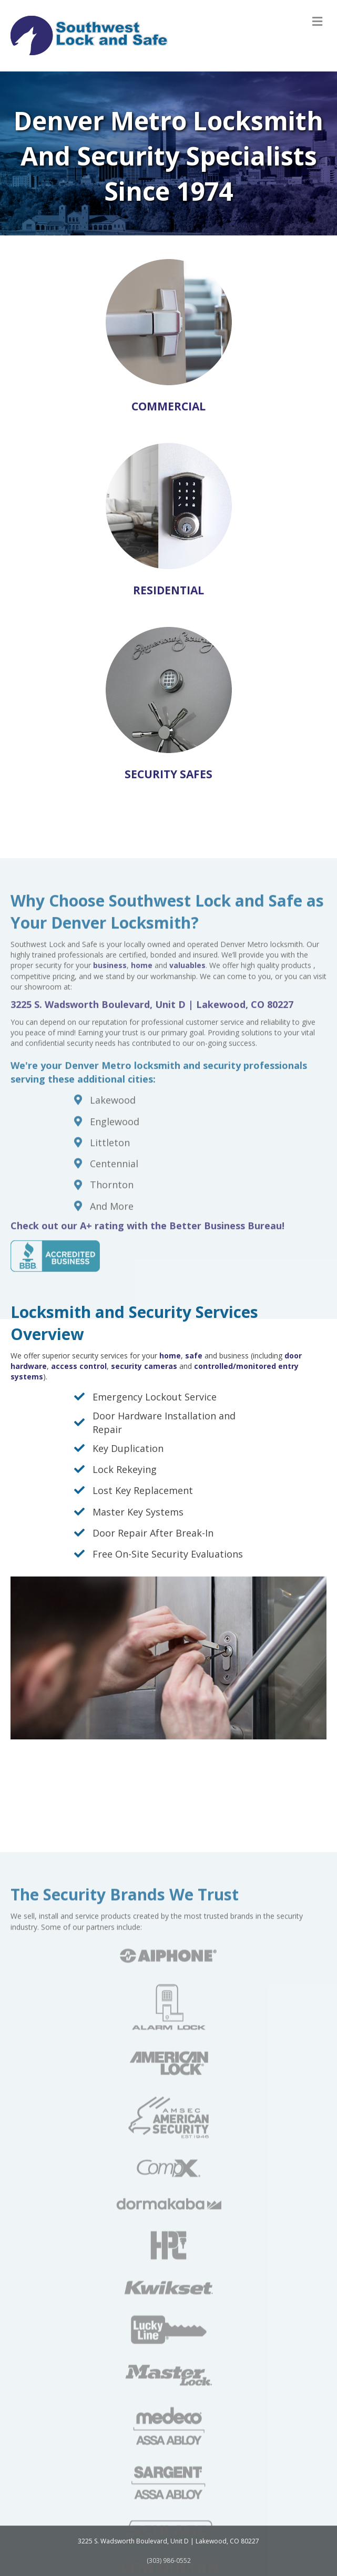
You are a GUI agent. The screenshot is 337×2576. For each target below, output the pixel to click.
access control (79, 1366)
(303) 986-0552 (169, 2560)
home (170, 1356)
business (110, 1061)
